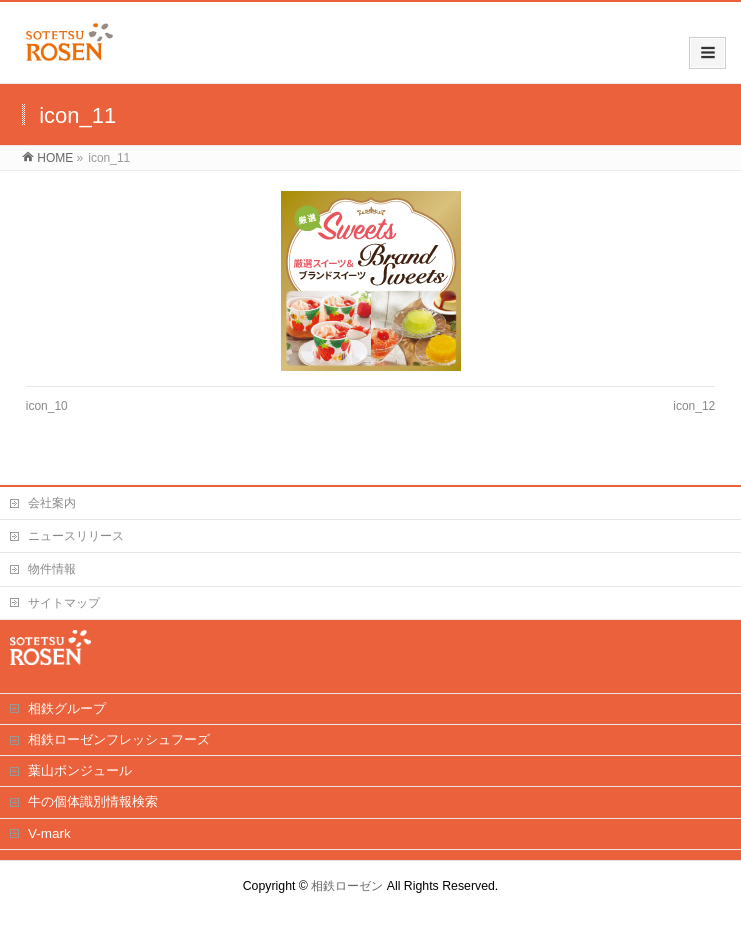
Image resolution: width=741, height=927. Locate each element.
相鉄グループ (67, 708)
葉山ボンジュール (80, 770)
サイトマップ (64, 603)
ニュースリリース (76, 536)
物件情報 (52, 569)
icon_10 (47, 406)
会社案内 (52, 503)
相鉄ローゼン (347, 886)
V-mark (49, 833)
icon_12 (694, 406)
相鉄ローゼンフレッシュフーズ (119, 739)
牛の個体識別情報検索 (93, 801)
